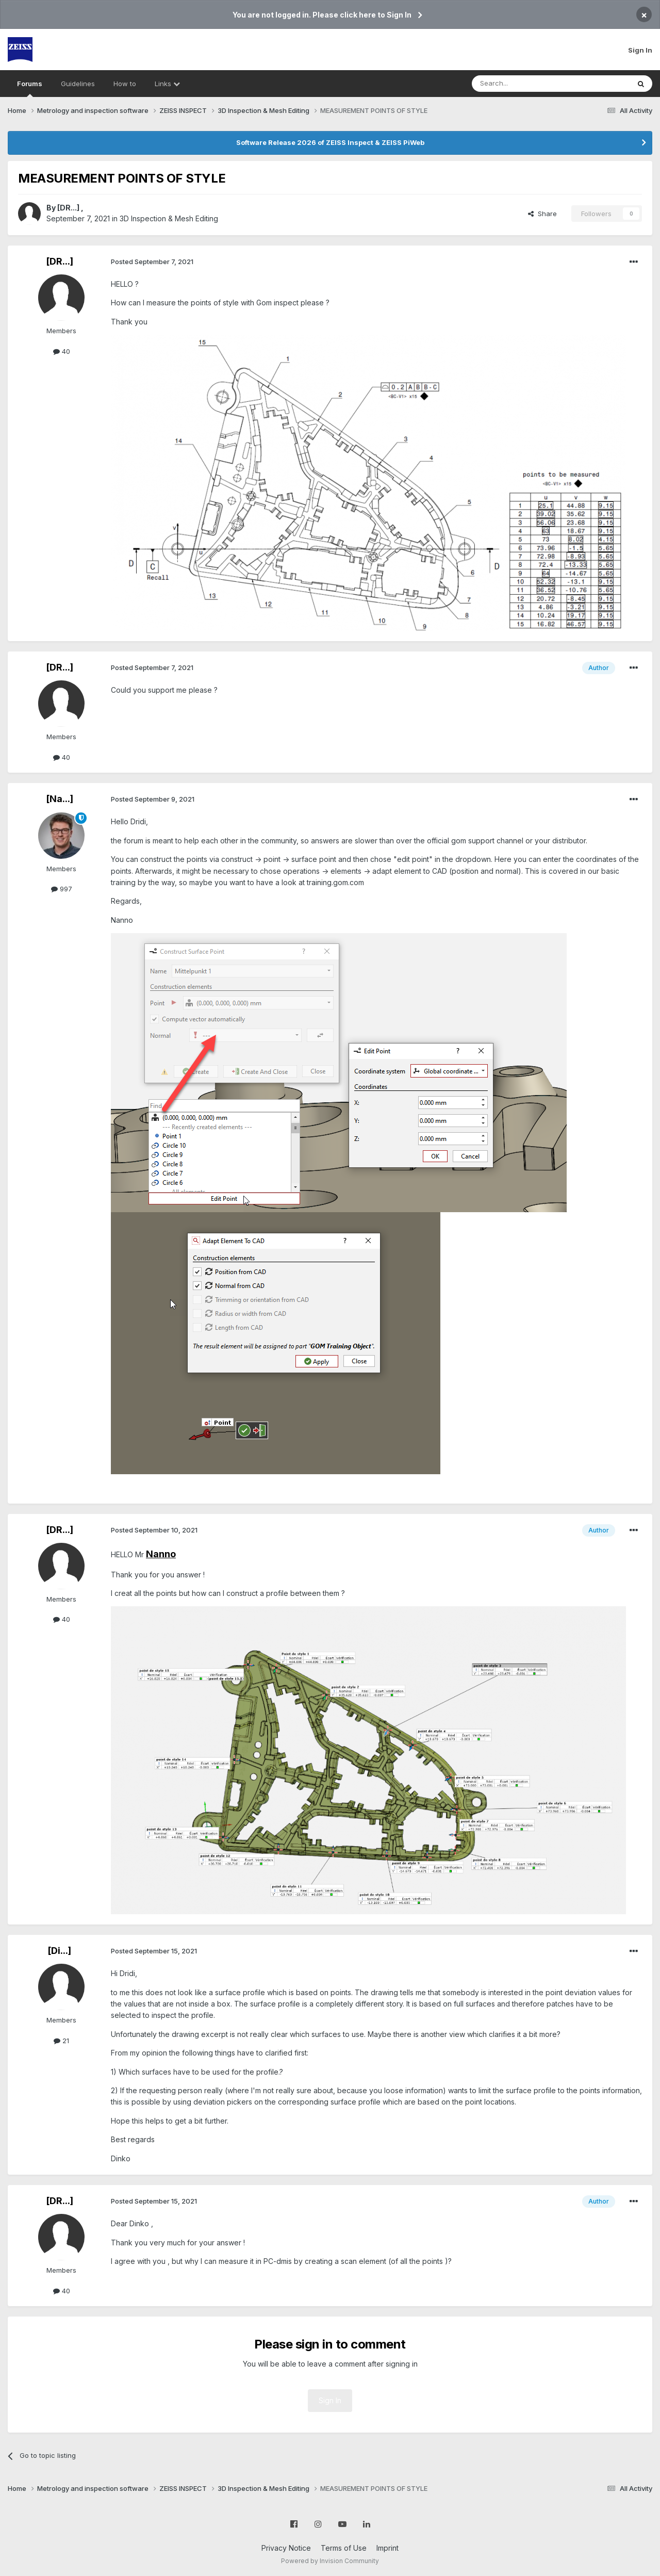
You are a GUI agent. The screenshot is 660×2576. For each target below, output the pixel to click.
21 (61, 2040)
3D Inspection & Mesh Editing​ (169, 218)
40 (61, 351)
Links (167, 83)
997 (61, 889)
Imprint (387, 2548)
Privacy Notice (286, 2548)
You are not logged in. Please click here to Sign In (322, 14)
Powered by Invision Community (330, 2561)
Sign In (640, 50)
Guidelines (78, 83)
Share (542, 213)
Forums (29, 88)
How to (124, 83)
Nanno (161, 1553)
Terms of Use (344, 2548)
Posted (152, 261)
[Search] (524, 83)
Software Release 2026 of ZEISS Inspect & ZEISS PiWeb (330, 142)
